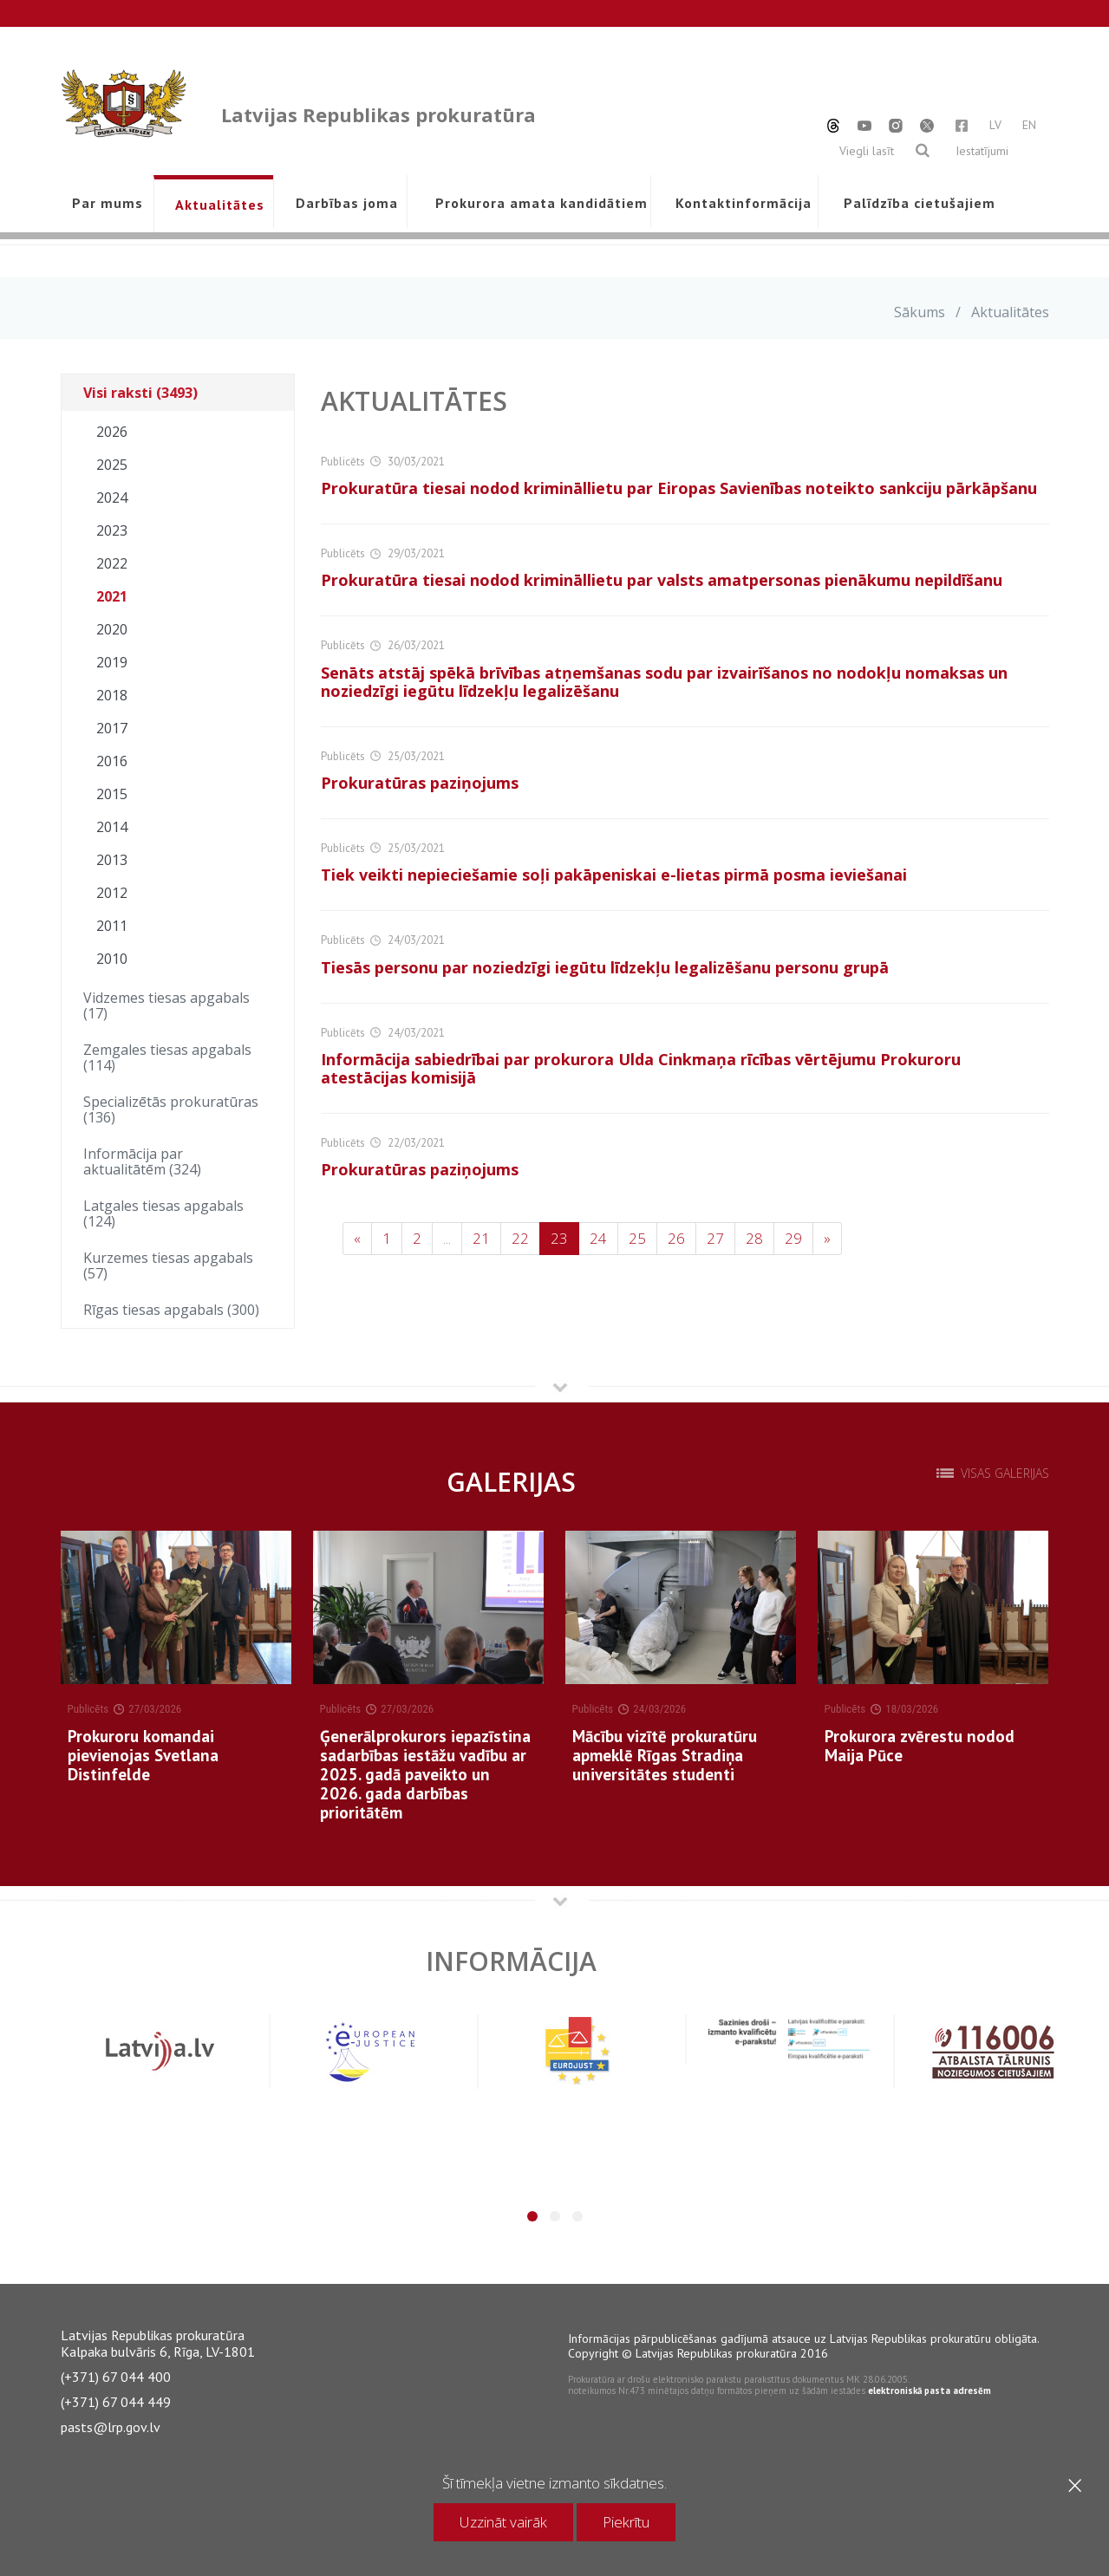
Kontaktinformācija (743, 202)
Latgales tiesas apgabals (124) (163, 1213)
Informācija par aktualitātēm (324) (142, 1161)
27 (715, 1238)
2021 (111, 596)
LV (995, 125)
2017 (111, 728)
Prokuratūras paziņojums (420, 782)
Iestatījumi (982, 151)
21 (481, 1238)
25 (637, 1238)
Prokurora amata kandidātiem (538, 202)
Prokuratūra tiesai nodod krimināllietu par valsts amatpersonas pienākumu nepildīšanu (661, 579)
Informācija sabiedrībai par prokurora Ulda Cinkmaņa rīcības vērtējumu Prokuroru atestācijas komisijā (641, 1068)
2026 (111, 431)
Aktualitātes (219, 204)
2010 (111, 958)
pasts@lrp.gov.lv (110, 2427)
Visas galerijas (1005, 1473)
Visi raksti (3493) (140, 392)
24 (598, 1238)
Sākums (919, 312)
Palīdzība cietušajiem (919, 202)
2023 (111, 530)
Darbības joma (347, 202)
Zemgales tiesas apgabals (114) (167, 1057)
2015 (111, 793)
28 (754, 1238)
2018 (111, 695)
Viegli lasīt (866, 151)
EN (1029, 125)
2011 (111, 925)
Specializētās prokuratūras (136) (170, 1109)
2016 (111, 761)
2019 (111, 662)
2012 (111, 892)
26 (676, 1238)
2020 (111, 629)
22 (520, 1238)
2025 (111, 464)
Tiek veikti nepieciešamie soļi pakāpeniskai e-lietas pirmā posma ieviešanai (614, 874)
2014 (111, 826)
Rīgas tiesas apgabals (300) (171, 1309)
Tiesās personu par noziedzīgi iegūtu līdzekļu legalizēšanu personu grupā (605, 967)
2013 (111, 859)
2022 (111, 563)
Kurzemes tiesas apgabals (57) (168, 1265)
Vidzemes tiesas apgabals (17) (166, 1005)
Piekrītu (626, 2522)
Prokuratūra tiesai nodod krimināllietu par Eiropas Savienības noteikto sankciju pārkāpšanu (679, 488)
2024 (111, 497)
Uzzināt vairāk (503, 2522)
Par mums (107, 202)
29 (793, 1238)
